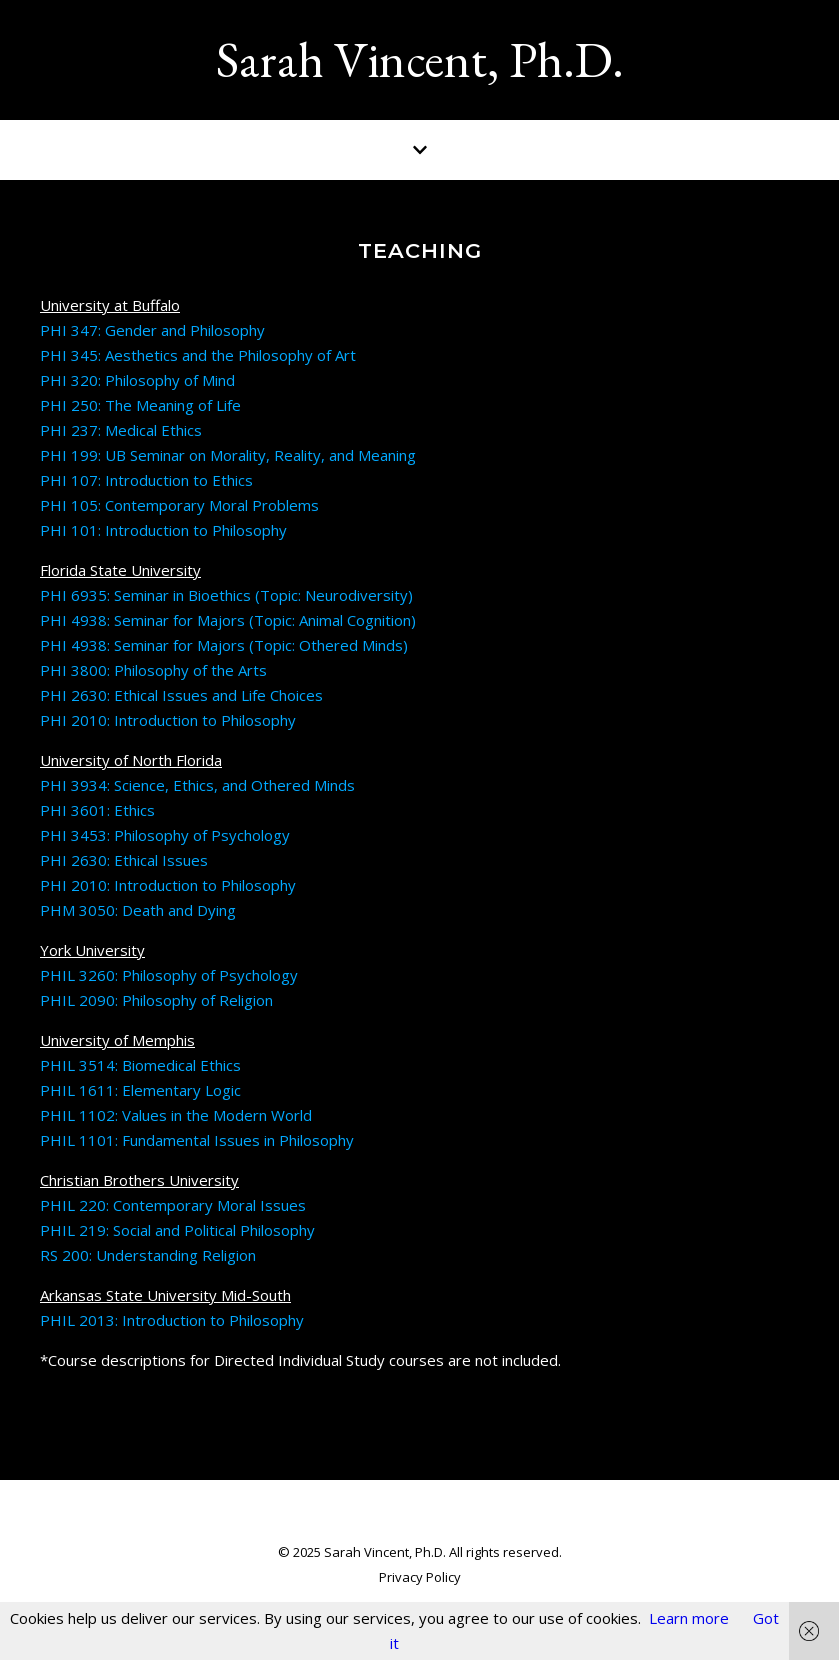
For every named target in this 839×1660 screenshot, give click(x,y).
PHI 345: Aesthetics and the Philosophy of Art (198, 355)
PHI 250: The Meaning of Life (140, 405)
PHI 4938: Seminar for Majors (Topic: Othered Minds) (224, 645)
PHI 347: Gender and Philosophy (152, 330)
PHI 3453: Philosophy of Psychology (165, 835)
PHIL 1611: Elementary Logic (140, 1090)
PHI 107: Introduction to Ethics (146, 480)
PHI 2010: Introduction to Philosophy (168, 720)
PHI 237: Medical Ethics (121, 430)
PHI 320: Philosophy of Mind (137, 380)
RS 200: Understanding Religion (148, 1255)
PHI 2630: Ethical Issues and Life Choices (181, 695)
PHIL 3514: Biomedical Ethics (140, 1065)
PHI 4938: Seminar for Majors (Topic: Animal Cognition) (228, 620)
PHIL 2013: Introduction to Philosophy (172, 1320)
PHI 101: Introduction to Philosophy (163, 530)
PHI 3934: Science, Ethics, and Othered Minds (197, 785)
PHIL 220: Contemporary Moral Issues (173, 1205)
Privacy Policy (420, 1577)
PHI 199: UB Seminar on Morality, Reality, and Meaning (228, 455)
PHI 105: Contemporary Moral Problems (179, 505)
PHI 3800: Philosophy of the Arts (153, 670)
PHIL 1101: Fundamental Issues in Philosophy (197, 1140)
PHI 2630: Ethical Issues (124, 860)
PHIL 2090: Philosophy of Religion (156, 1000)
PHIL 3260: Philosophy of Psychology (169, 975)
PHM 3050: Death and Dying (138, 910)
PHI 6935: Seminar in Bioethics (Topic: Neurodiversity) (228, 595)
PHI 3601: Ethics (97, 810)
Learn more (689, 1618)
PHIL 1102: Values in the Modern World (176, 1115)
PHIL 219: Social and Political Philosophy (177, 1230)
